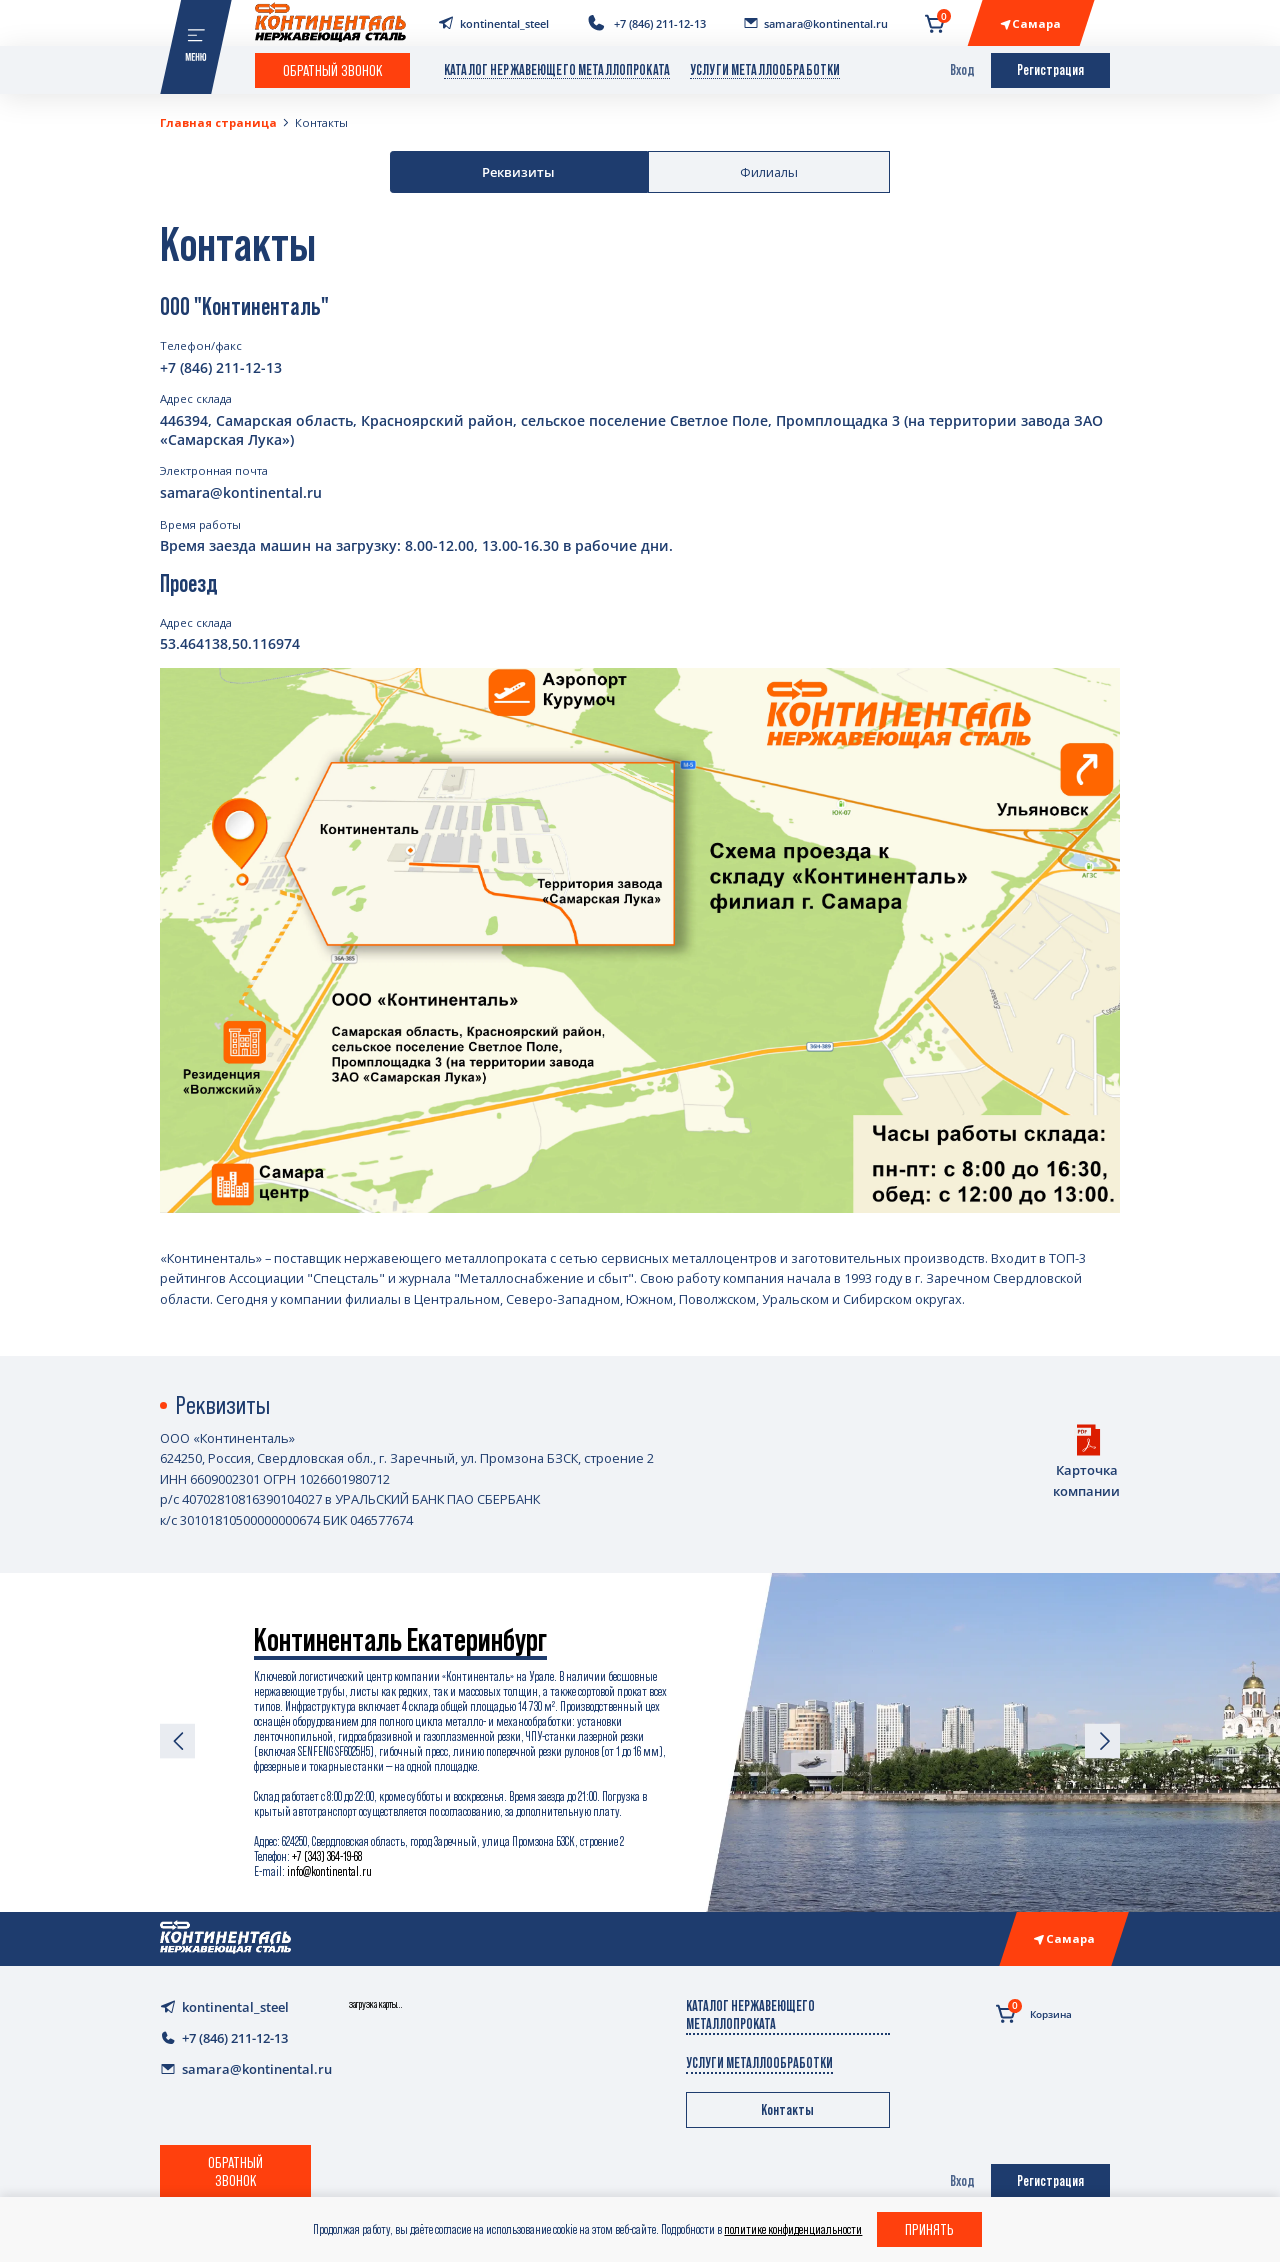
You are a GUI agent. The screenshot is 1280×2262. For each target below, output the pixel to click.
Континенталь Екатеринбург (400, 1640)
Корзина (1034, 2012)
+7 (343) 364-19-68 (327, 1856)
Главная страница (218, 122)
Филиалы (769, 172)
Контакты (321, 122)
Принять (929, 2229)
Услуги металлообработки (765, 70)
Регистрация (1050, 70)
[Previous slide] (177, 1742)
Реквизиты (518, 172)
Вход (962, 70)
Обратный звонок (333, 70)
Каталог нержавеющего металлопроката (557, 70)
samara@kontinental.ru (241, 492)
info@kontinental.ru (329, 1871)
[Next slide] (1102, 1742)
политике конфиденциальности (793, 2229)
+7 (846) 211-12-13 (221, 367)
